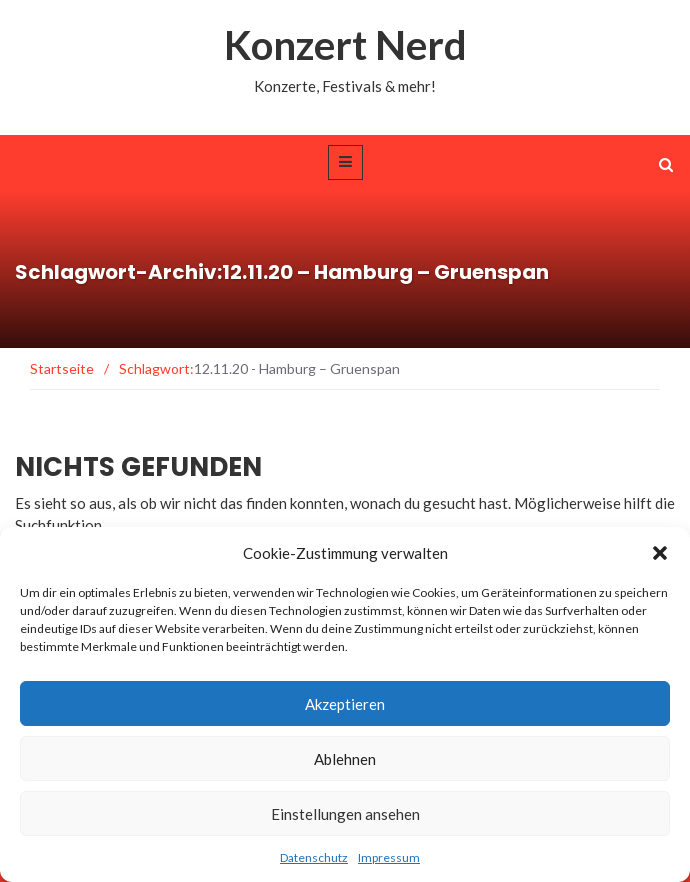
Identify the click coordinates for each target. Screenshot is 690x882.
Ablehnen (345, 759)
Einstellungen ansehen (345, 814)
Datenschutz (314, 857)
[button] (660, 553)
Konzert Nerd (345, 45)
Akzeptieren (345, 704)
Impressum (389, 857)
